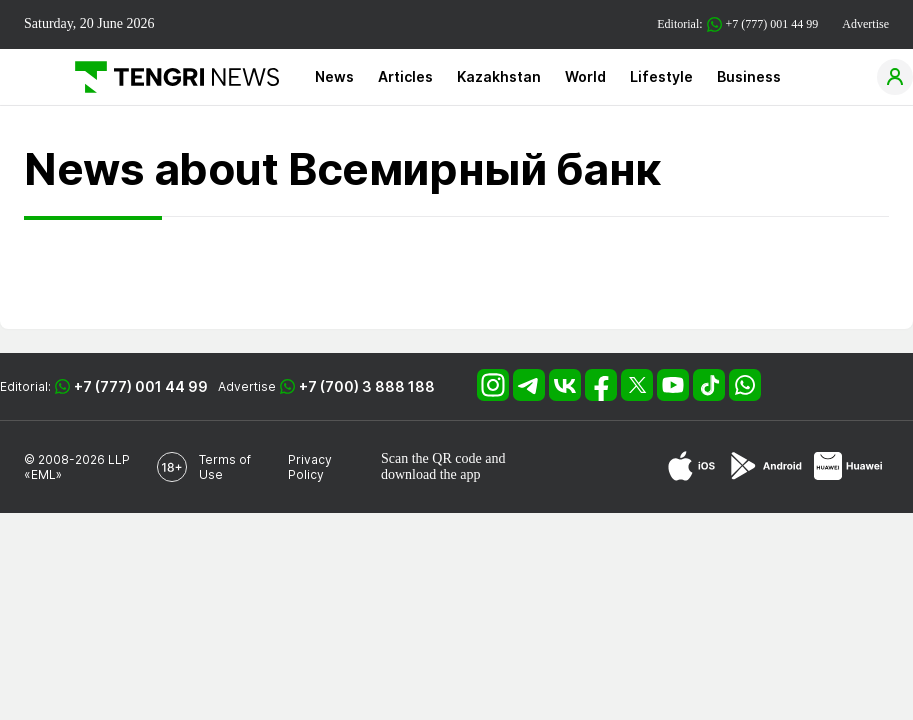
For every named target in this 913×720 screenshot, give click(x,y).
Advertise (865, 24)
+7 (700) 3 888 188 (367, 386)
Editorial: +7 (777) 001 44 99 (737, 24)
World (585, 76)
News (334, 76)
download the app (431, 474)
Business (749, 76)
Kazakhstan (499, 76)
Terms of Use (225, 467)
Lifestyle (661, 76)
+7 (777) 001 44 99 (141, 386)
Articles (405, 76)
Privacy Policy (310, 467)
